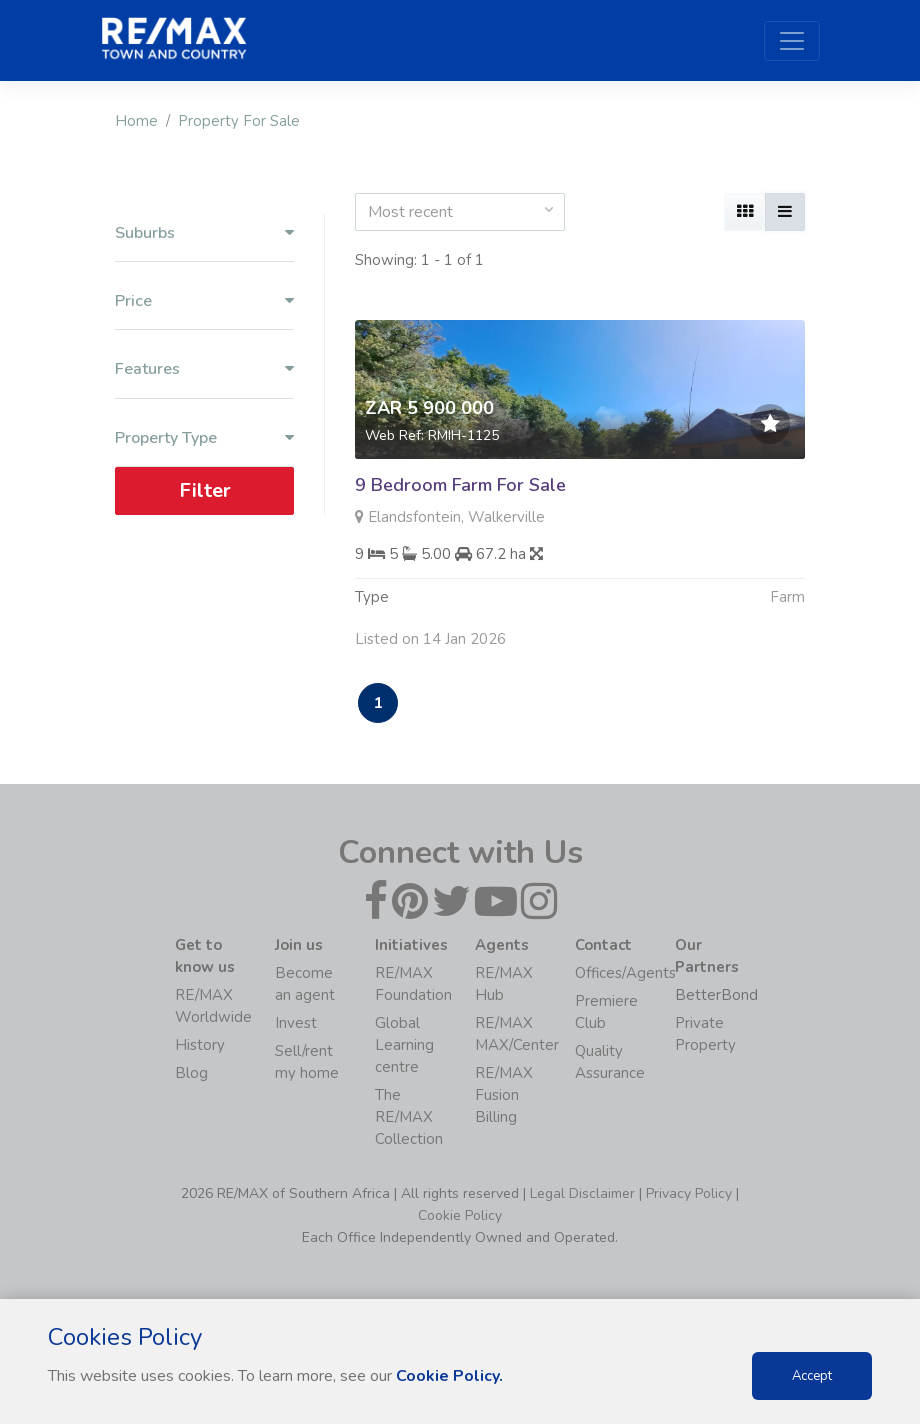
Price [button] (204, 301)
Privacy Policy (689, 1193)
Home (136, 121)
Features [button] (204, 369)
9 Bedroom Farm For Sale (460, 485)
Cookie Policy (460, 1215)
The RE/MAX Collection (409, 1117)
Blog (191, 1073)
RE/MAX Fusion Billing (504, 1095)
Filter (205, 490)
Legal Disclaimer (582, 1193)
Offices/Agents (625, 973)
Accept (812, 1376)
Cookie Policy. (449, 1376)
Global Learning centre (404, 1045)
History (200, 1045)
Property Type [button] (204, 438)
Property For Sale (239, 121)
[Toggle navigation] (792, 41)
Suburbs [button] (204, 233)
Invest (296, 1023)
